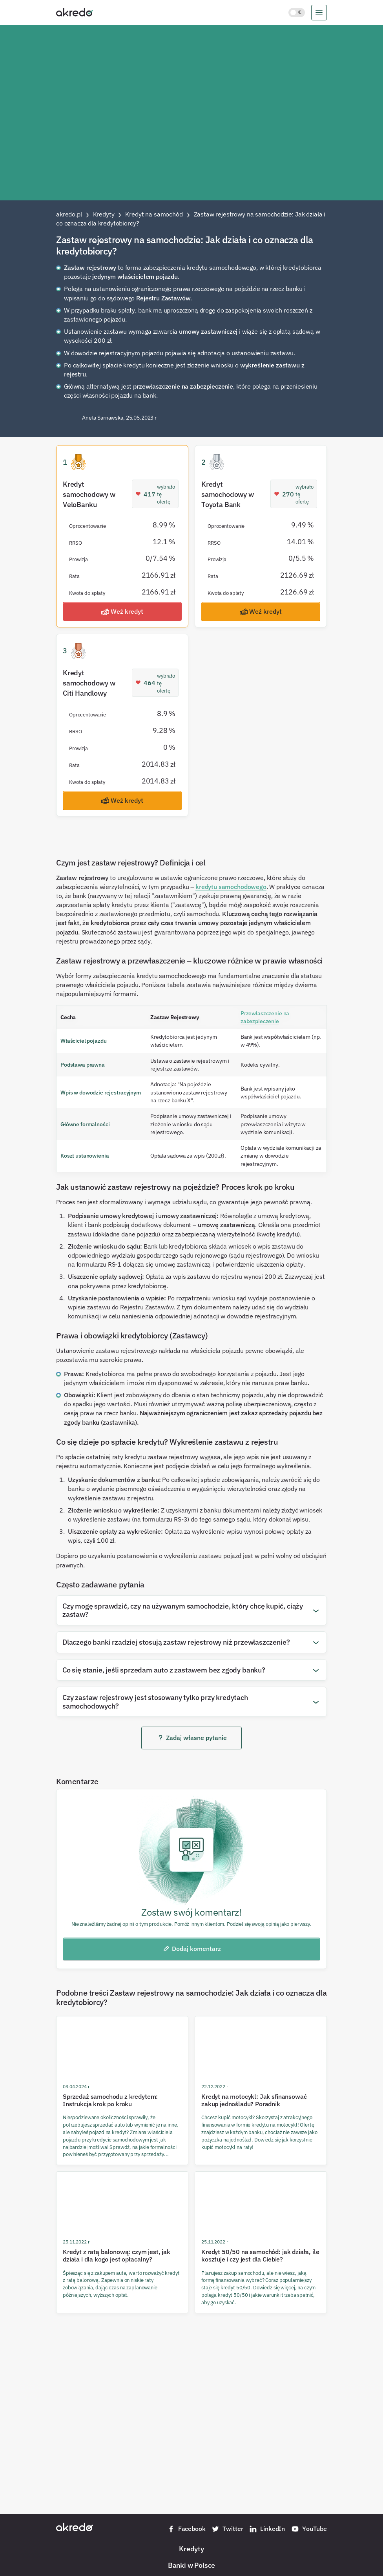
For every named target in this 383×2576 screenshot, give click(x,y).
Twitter (227, 2529)
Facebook (186, 2529)
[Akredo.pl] (74, 12)
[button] (191, 1610)
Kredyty (191, 2548)
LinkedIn (267, 2529)
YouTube (309, 2529)
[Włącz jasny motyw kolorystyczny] (296, 12)
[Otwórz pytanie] (316, 1610)
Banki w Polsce (191, 2565)
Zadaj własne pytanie (192, 1738)
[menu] (319, 12)
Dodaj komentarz (191, 1948)
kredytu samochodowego (230, 887)
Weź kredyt (122, 612)
